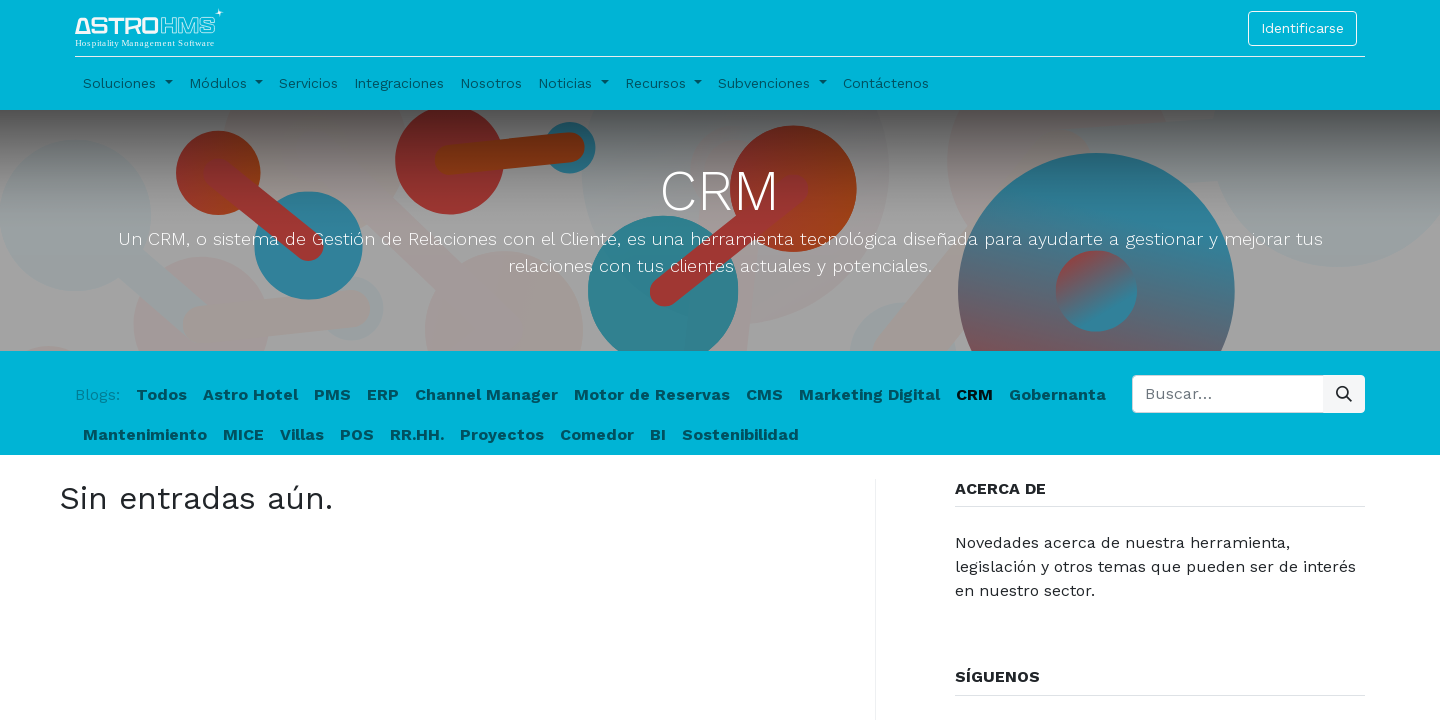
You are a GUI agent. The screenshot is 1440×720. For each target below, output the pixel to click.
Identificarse (1302, 28)
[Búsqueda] (1344, 394)
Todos (161, 394)
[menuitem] (308, 83)
